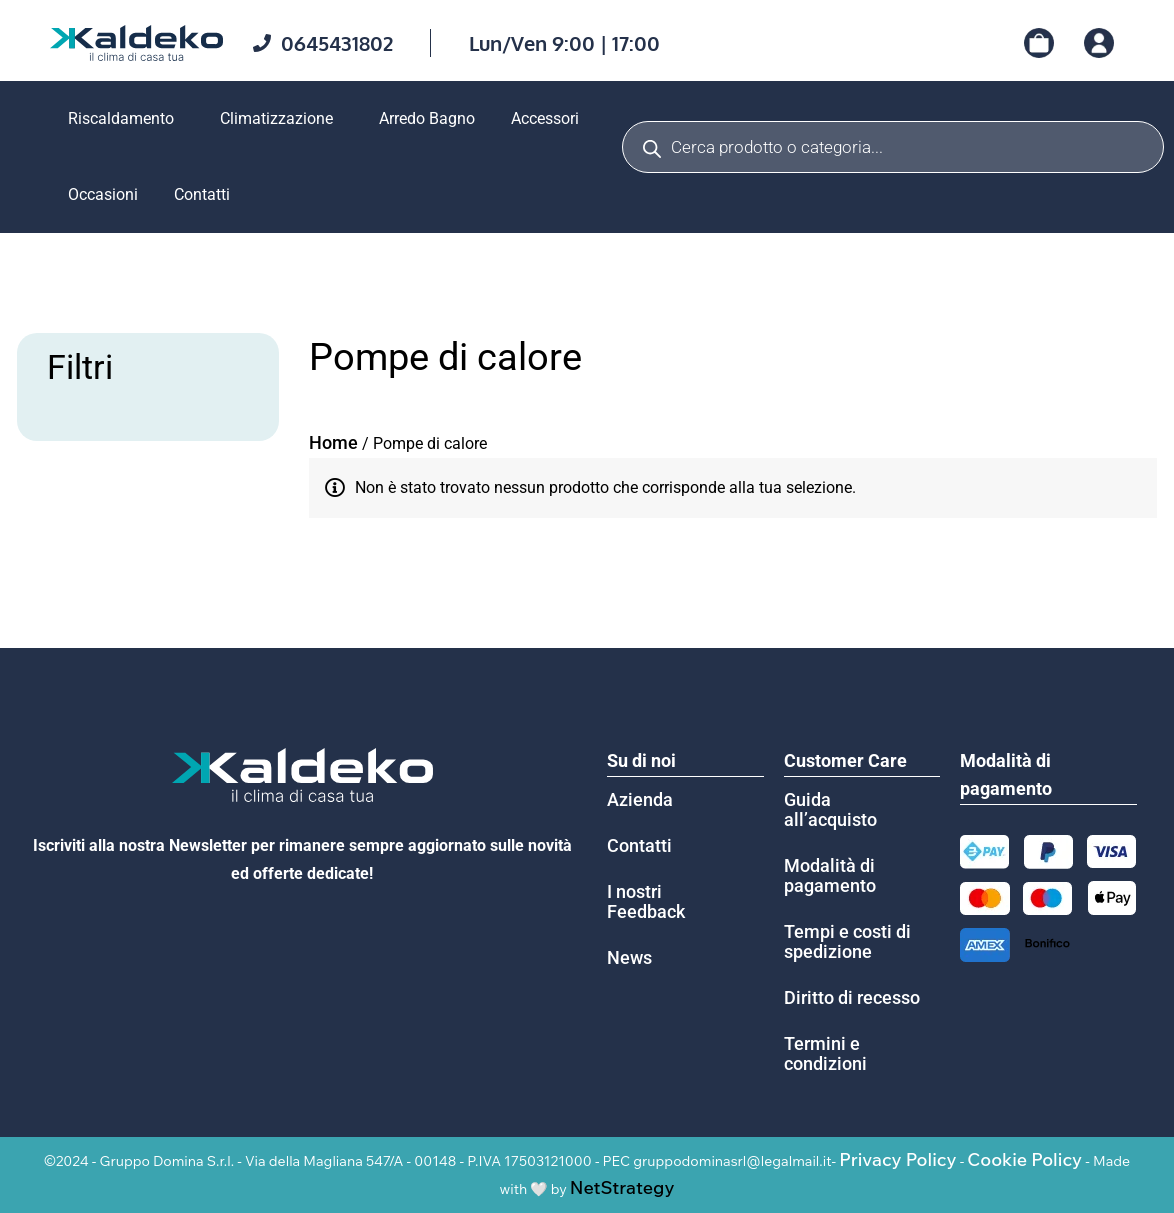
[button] (126, 119)
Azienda (640, 799)
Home (333, 442)
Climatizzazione (276, 118)
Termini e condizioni (825, 1053)
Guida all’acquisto (830, 809)
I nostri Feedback (646, 901)
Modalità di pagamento (830, 875)
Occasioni (103, 194)
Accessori (545, 118)
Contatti (202, 194)
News (629, 957)
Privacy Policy (897, 1159)
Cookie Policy (1024, 1159)
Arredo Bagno (427, 118)
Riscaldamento (121, 118)
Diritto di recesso (852, 997)
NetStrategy (622, 1187)
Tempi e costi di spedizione (847, 941)
